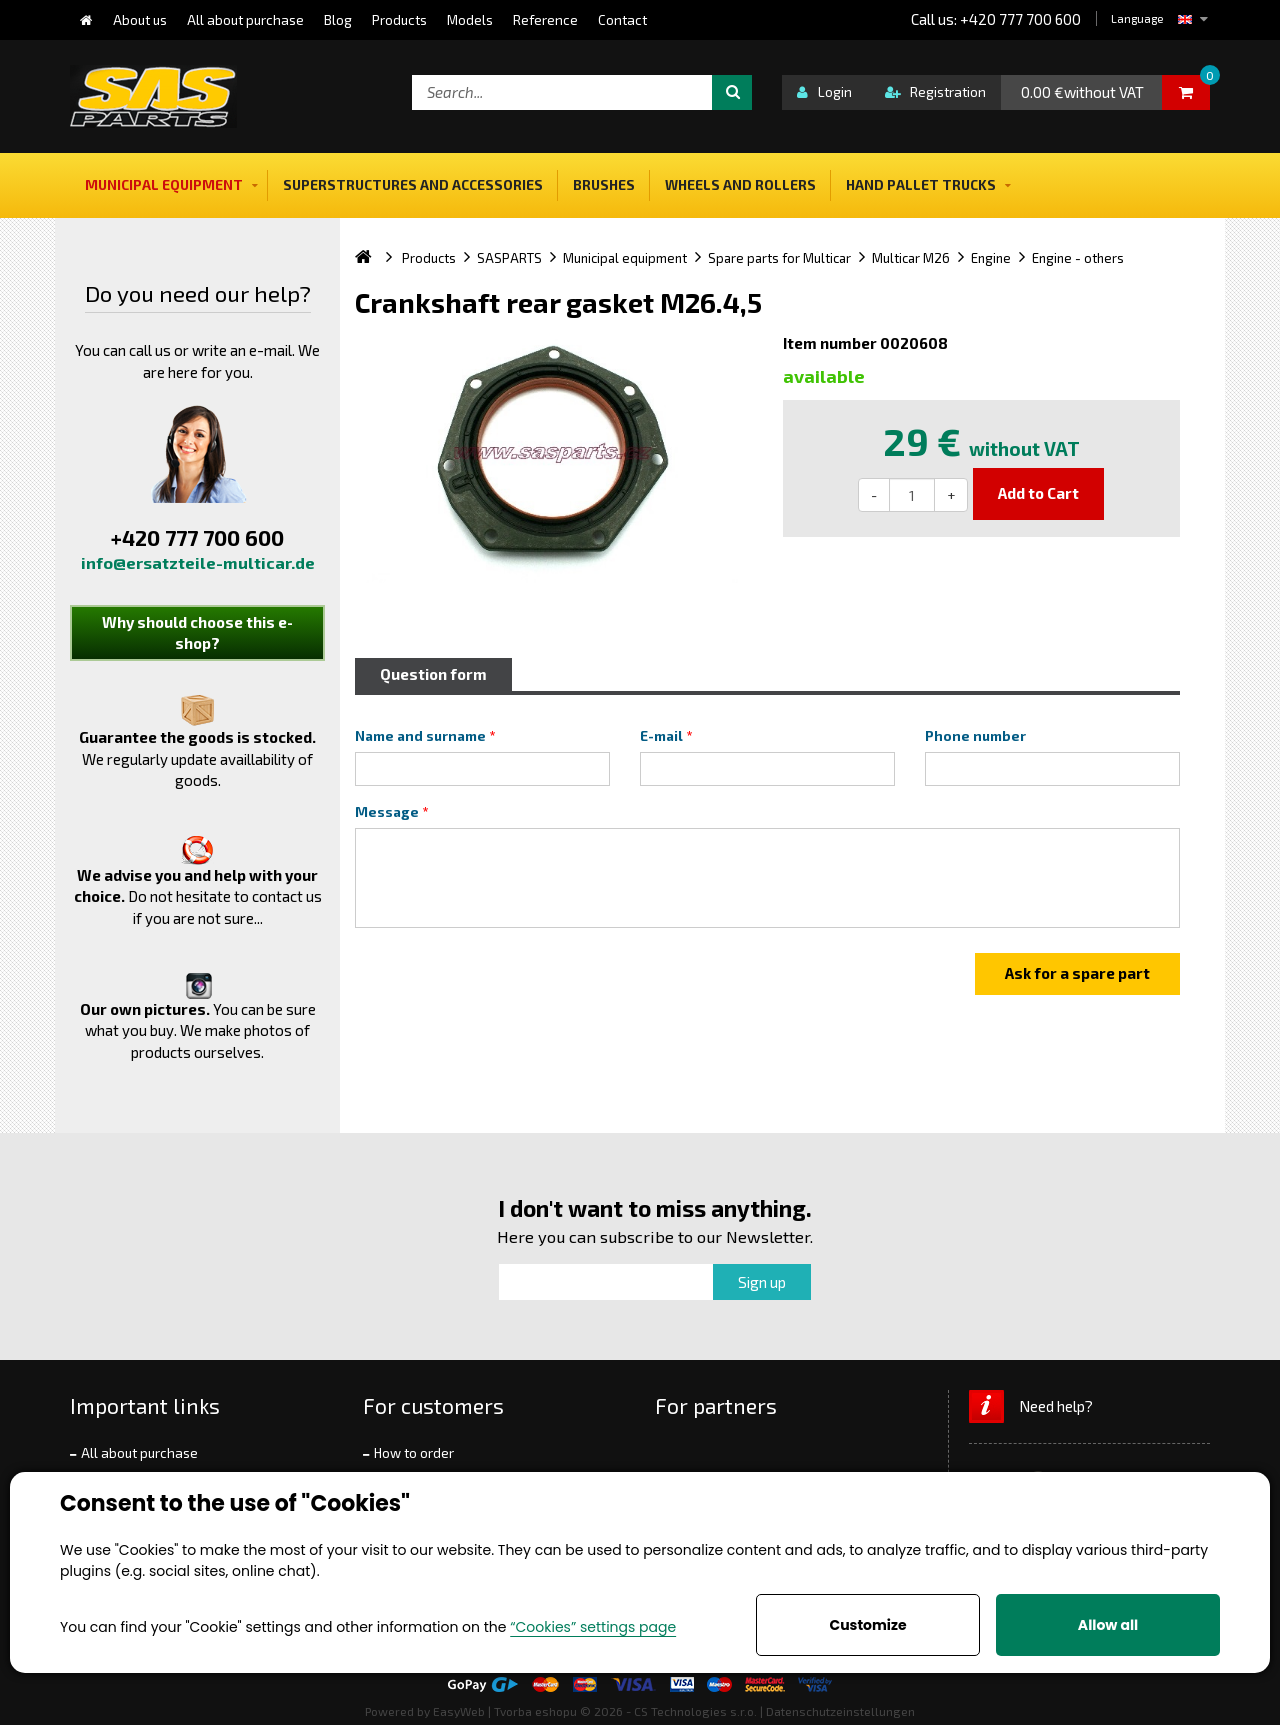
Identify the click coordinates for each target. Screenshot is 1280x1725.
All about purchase (139, 1453)
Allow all (1108, 1625)
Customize (867, 1625)
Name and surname (420, 736)
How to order (414, 1453)
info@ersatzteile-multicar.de (198, 562)
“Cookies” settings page (593, 1627)
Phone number (975, 736)
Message (387, 812)
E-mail (661, 736)
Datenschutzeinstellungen (840, 1711)
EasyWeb (459, 1711)
